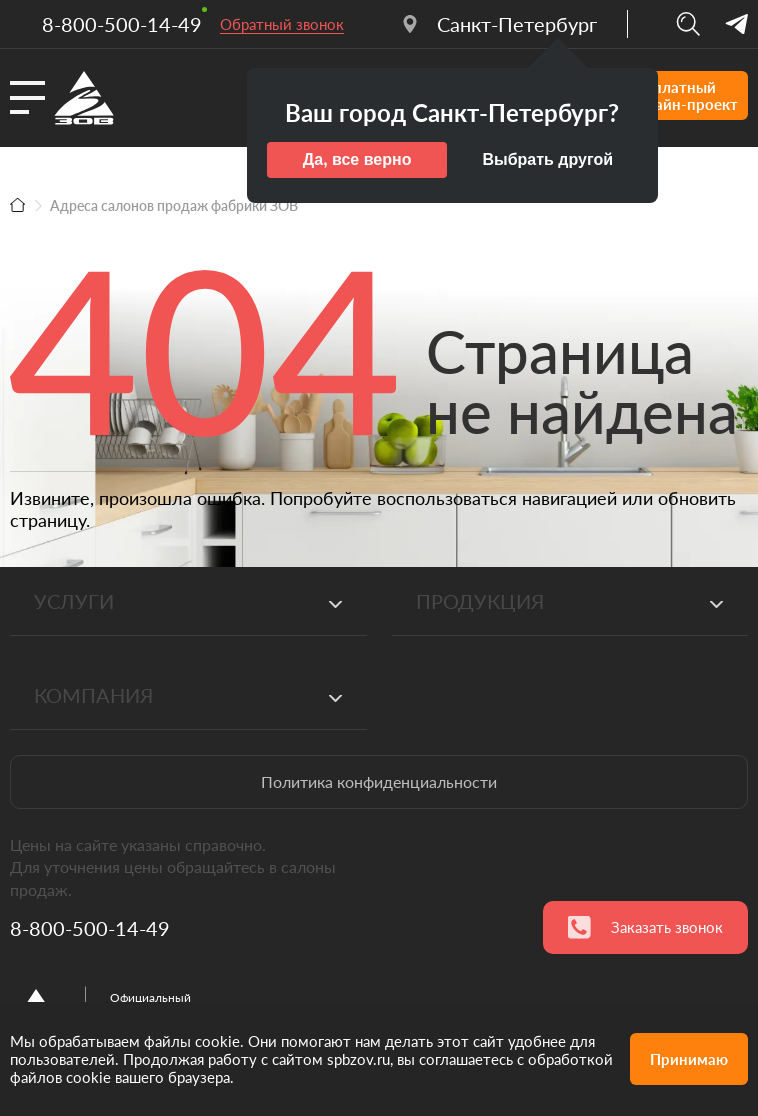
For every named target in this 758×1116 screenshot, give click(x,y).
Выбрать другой (547, 159)
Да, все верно (357, 159)
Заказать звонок (645, 927)
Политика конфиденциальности (379, 781)
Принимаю (689, 1059)
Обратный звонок (282, 24)
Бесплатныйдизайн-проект (662, 95)
